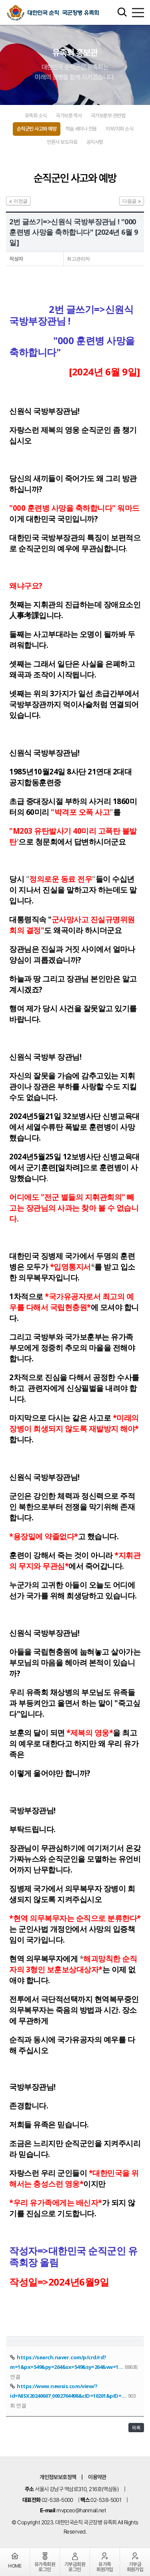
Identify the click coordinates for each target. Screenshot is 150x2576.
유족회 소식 (36, 116)
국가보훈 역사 (69, 116)
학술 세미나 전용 (81, 129)
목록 (136, 2427)
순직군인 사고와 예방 (36, 129)
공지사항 (94, 142)
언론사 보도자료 (62, 142)
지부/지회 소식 (119, 129)
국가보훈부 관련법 (108, 116)
